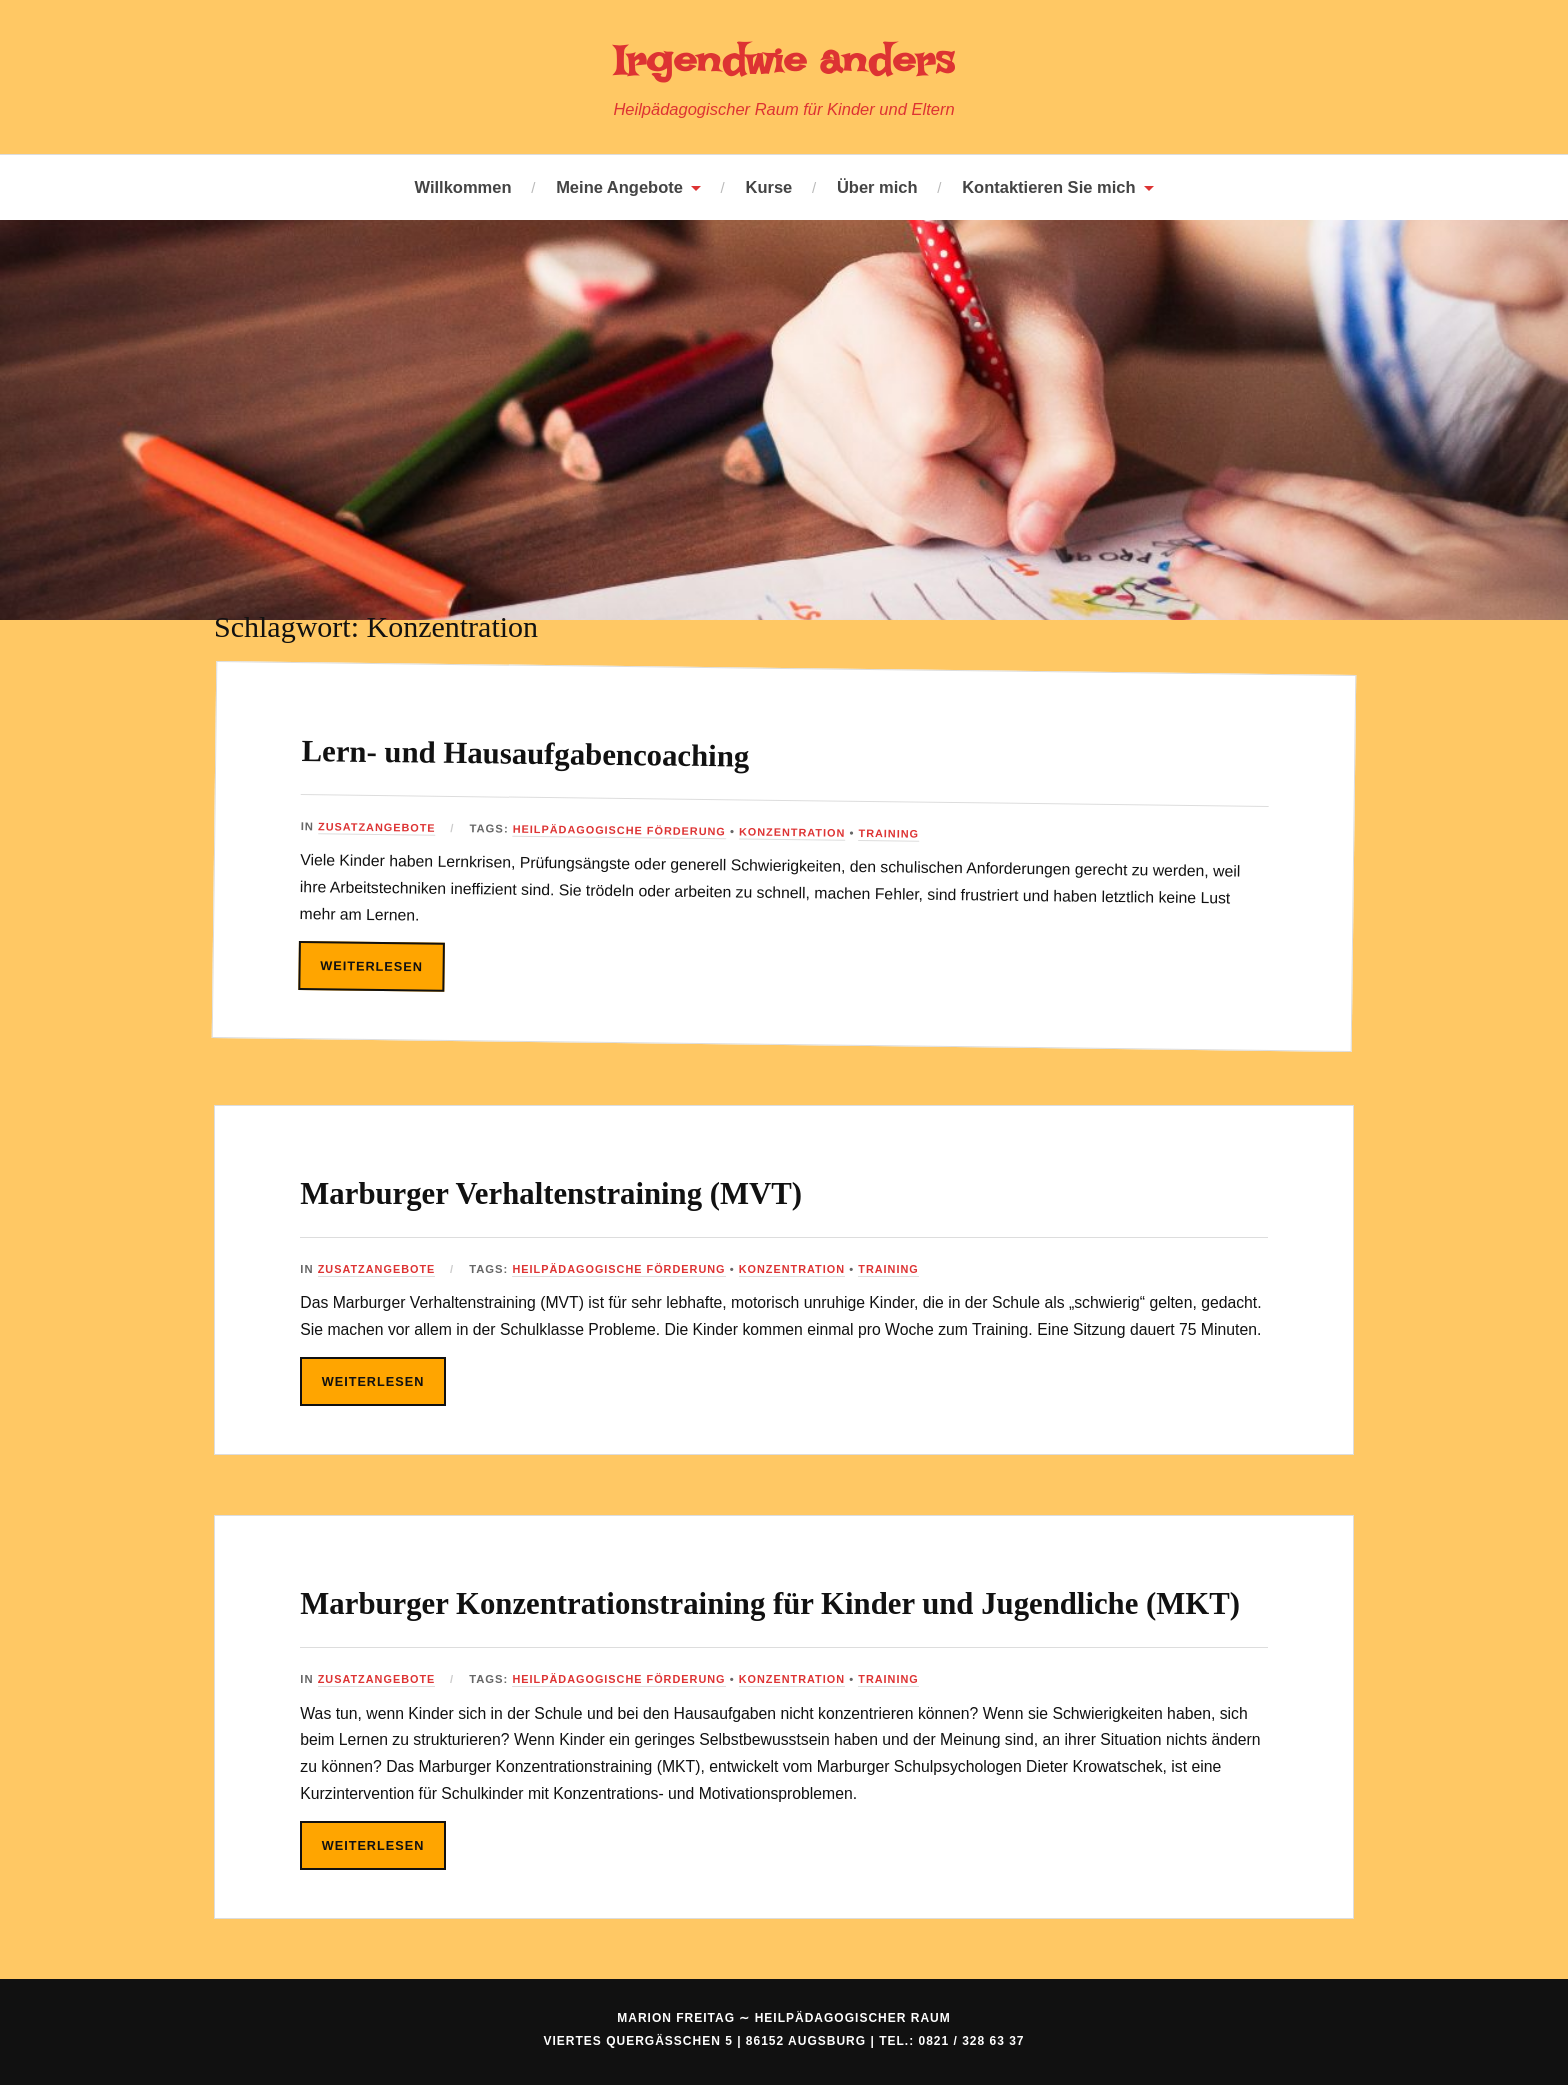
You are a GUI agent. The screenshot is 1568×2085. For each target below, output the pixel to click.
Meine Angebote (619, 187)
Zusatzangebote (378, 826)
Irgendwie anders (784, 59)
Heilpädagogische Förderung (626, 829)
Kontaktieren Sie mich (1048, 187)
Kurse (769, 187)
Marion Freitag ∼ (783, 2068)
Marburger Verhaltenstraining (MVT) (618, 1190)
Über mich (877, 187)
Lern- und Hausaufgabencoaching (585, 751)
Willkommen (462, 187)
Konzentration (804, 831)
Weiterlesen (373, 965)
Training (903, 833)
